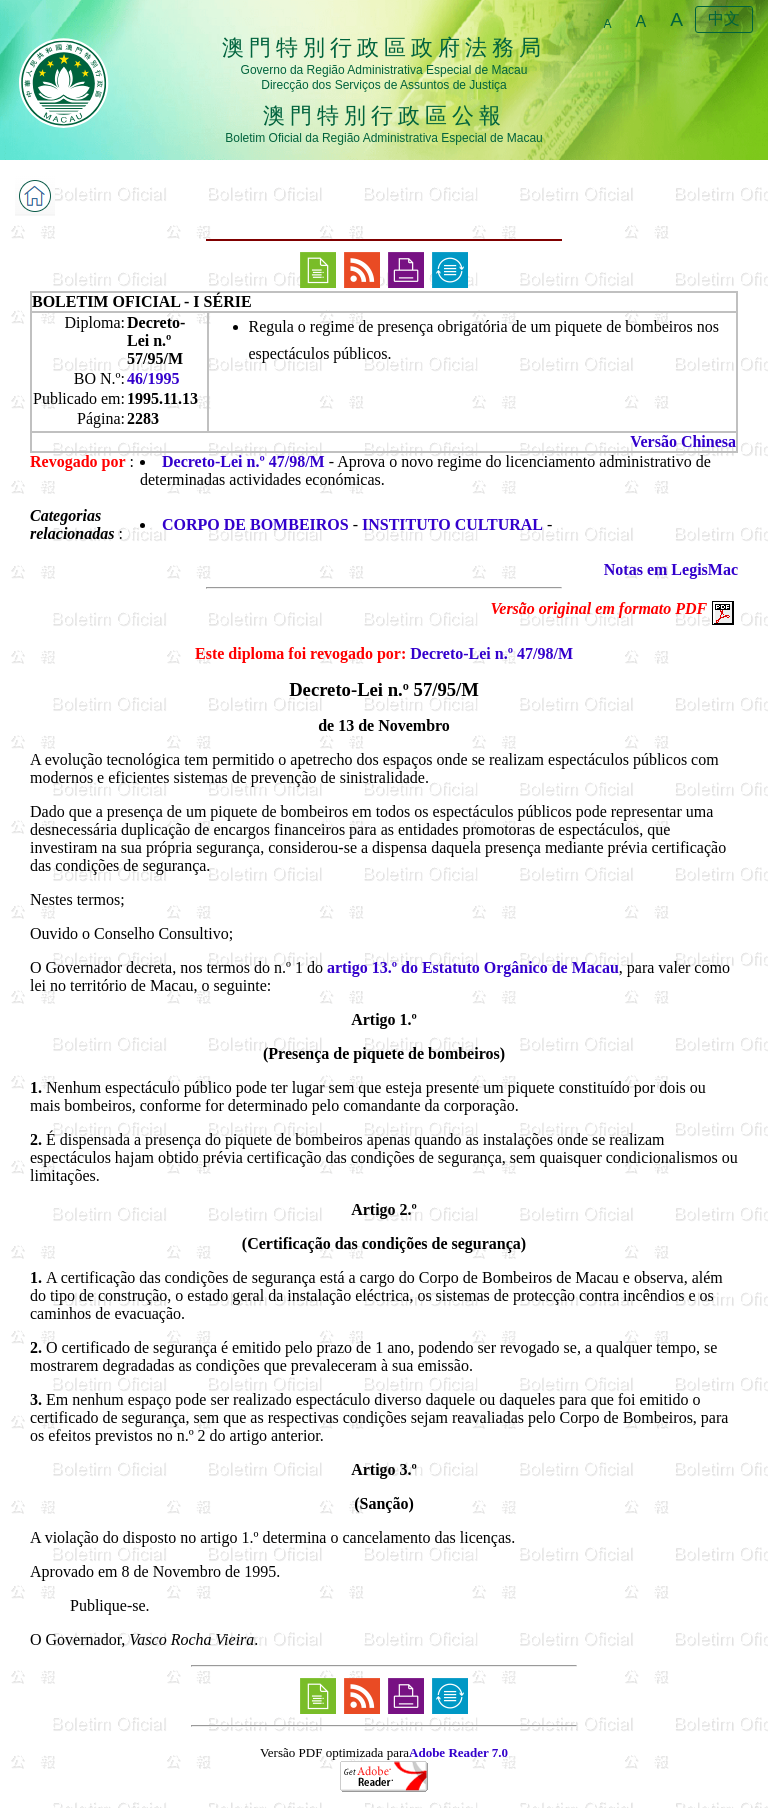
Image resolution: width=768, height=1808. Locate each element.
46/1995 (153, 378)
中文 (724, 18)
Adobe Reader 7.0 (458, 1752)
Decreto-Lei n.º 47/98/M (243, 461)
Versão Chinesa (683, 441)
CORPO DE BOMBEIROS (255, 524)
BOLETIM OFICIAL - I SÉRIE (142, 301)
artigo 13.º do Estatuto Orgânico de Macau (473, 967)
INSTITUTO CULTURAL (452, 524)
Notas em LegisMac (671, 569)
